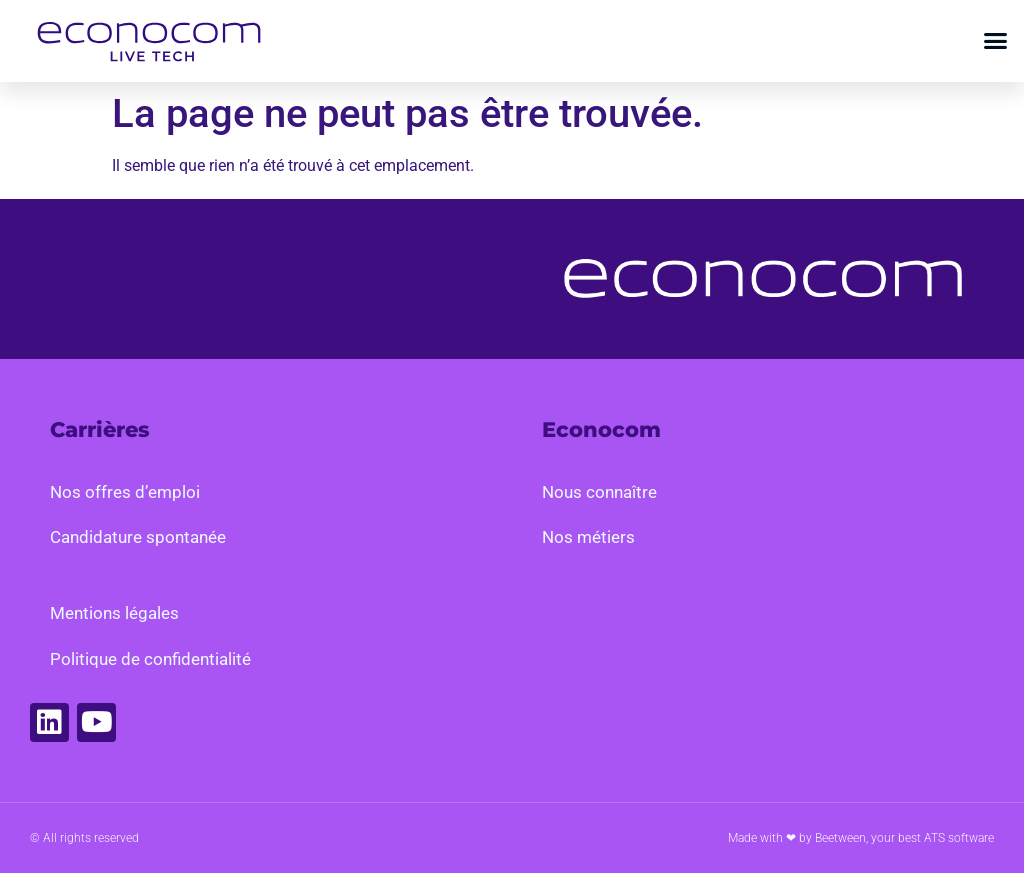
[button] (996, 41)
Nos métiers (588, 537)
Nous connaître (599, 492)
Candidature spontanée (138, 537)
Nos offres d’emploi (125, 492)
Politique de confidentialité (150, 659)
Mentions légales (114, 613)
